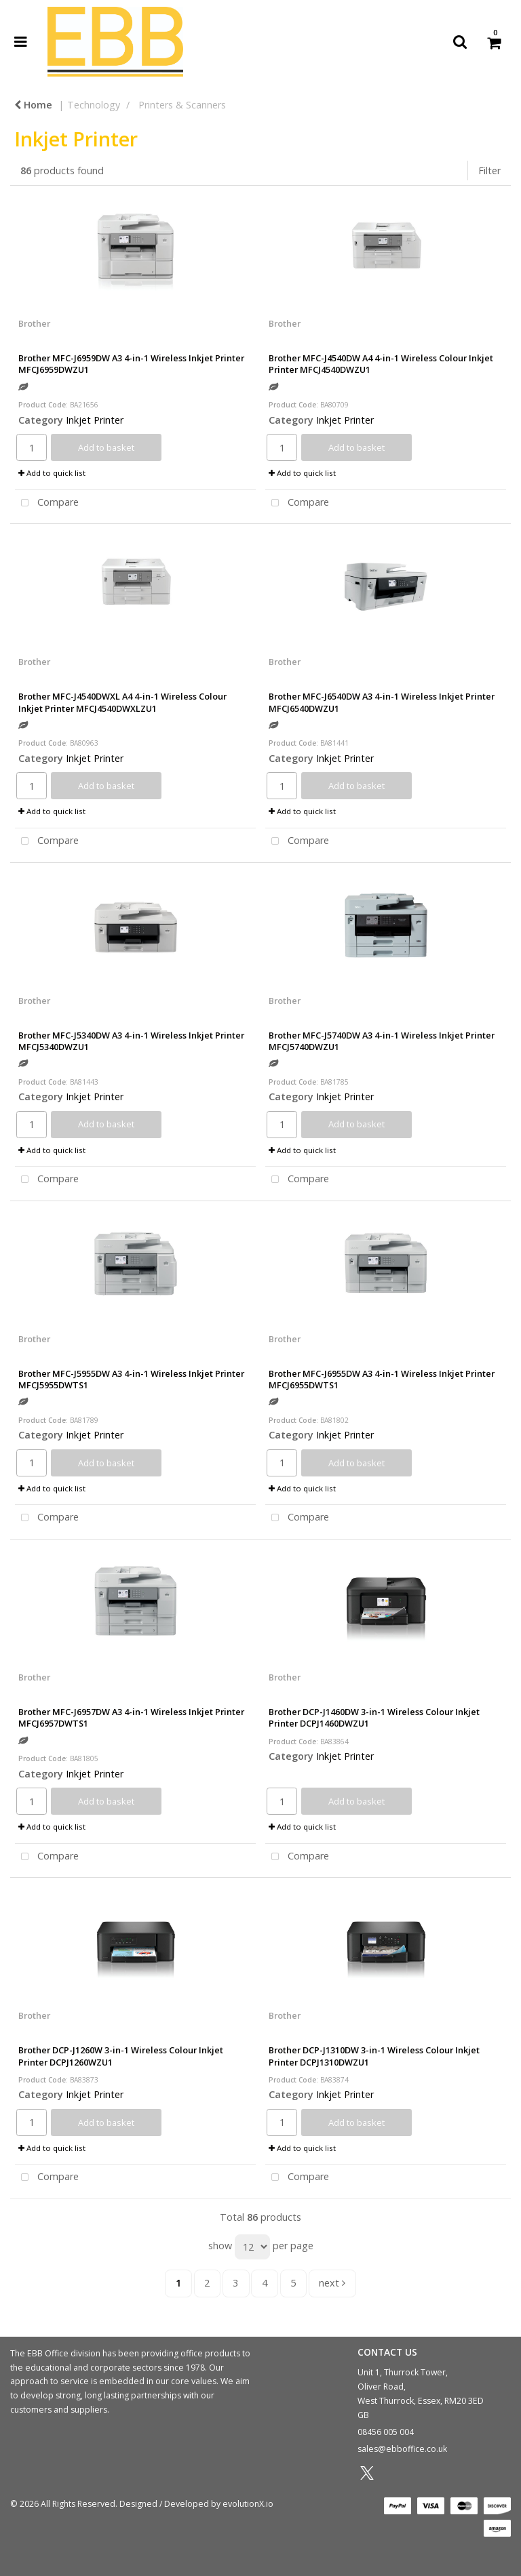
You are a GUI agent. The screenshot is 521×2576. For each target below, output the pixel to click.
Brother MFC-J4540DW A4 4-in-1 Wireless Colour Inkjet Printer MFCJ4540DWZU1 (381, 364)
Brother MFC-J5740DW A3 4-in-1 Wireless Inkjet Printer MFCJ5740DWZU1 (382, 1041)
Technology (93, 104)
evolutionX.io (248, 2504)
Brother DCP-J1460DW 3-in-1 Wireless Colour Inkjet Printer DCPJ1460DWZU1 (374, 1717)
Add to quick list (51, 473)
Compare (47, 503)
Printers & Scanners (182, 104)
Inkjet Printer (94, 420)
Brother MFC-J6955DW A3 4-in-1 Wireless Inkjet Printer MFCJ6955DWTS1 (382, 1379)
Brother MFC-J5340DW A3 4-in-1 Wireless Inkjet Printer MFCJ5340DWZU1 (131, 1041)
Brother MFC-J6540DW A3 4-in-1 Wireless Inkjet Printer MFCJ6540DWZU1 (382, 702)
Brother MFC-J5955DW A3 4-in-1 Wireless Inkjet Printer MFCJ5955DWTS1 (131, 1379)
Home (33, 104)
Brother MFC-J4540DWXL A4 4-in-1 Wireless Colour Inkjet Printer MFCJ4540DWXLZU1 (122, 702)
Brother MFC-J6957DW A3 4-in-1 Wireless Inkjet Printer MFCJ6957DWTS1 (131, 1717)
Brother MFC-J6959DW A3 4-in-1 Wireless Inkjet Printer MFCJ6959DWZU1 (131, 364)
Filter (489, 170)
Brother (34, 323)
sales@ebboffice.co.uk (402, 2449)
